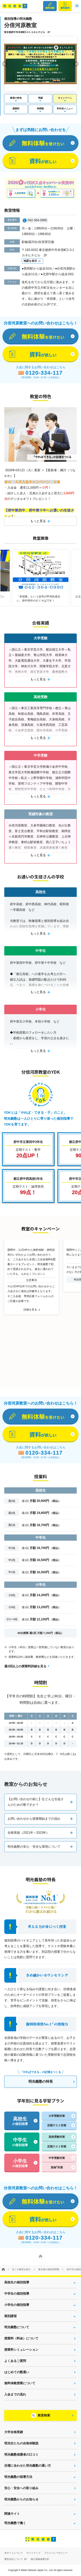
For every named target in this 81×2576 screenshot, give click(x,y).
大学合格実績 (13, 2432)
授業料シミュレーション (21, 2349)
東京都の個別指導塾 (48, 2269)
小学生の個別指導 (16, 2304)
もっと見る (38, 521)
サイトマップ (33, 2553)
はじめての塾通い (16, 2372)
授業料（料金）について (21, 2338)
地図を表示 (32, 260)
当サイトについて (13, 2553)
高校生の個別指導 (16, 2282)
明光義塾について (16, 2327)
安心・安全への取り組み (21, 2488)
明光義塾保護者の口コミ (21, 2454)
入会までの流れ (15, 2394)
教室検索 (44, 2415)
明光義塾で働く (15, 2523)
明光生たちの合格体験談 (21, 2443)
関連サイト (12, 2513)
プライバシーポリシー (55, 2553)
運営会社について (15, 2559)
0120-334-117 (44, 373)
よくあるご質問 (15, 2360)
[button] (77, 6)
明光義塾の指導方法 (18, 2476)
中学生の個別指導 (16, 2293)
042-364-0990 (35, 220)
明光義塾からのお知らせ (21, 2499)
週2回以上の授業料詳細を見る (25, 1666)
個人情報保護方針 (40, 2559)
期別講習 (10, 2316)
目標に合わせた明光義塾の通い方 (27, 2465)
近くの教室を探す (21, 2269)
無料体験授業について (19, 2383)
